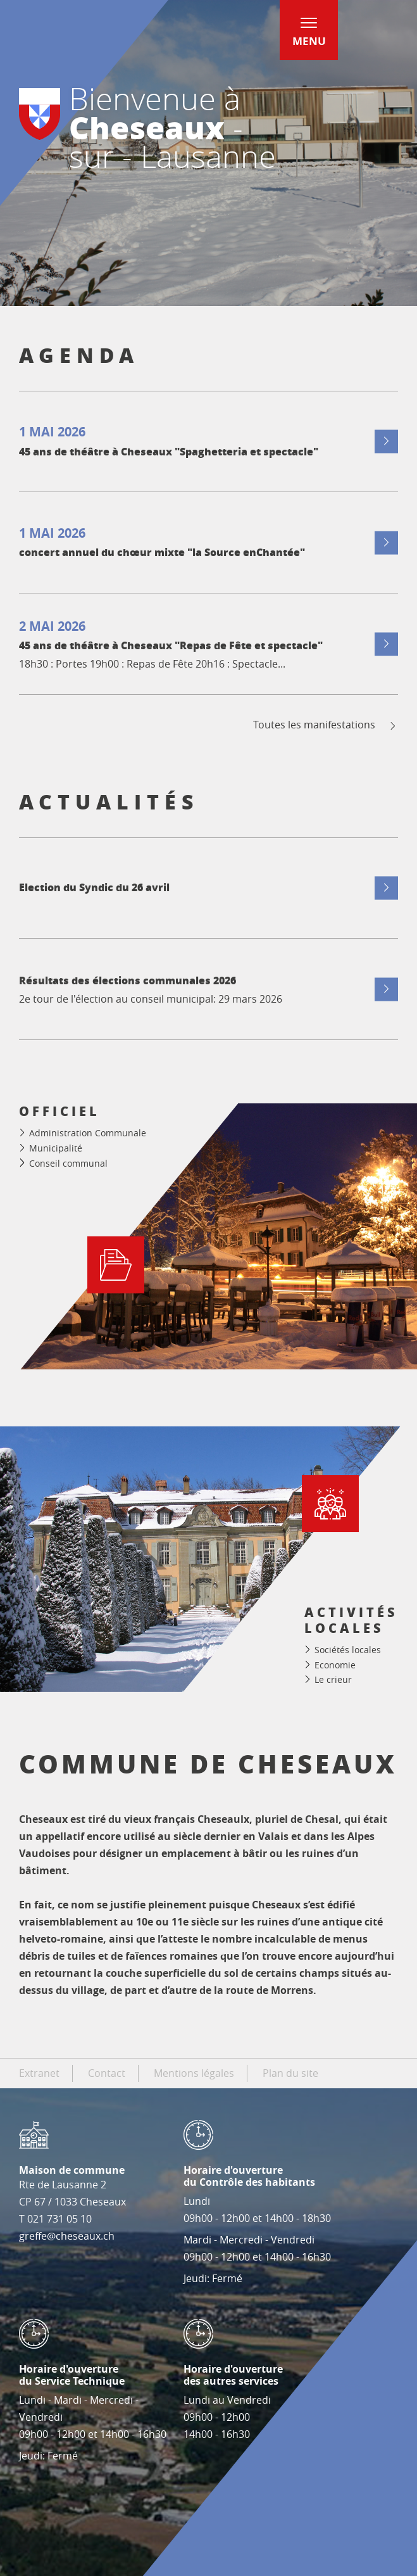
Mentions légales (194, 2073)
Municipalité (55, 1148)
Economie (335, 1665)
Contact (106, 2073)
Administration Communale (87, 1133)
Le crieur (333, 1679)
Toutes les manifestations (325, 725)
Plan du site (290, 2073)
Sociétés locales (347, 1650)
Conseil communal (68, 1163)
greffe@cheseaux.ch (67, 2236)
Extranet (39, 2073)
